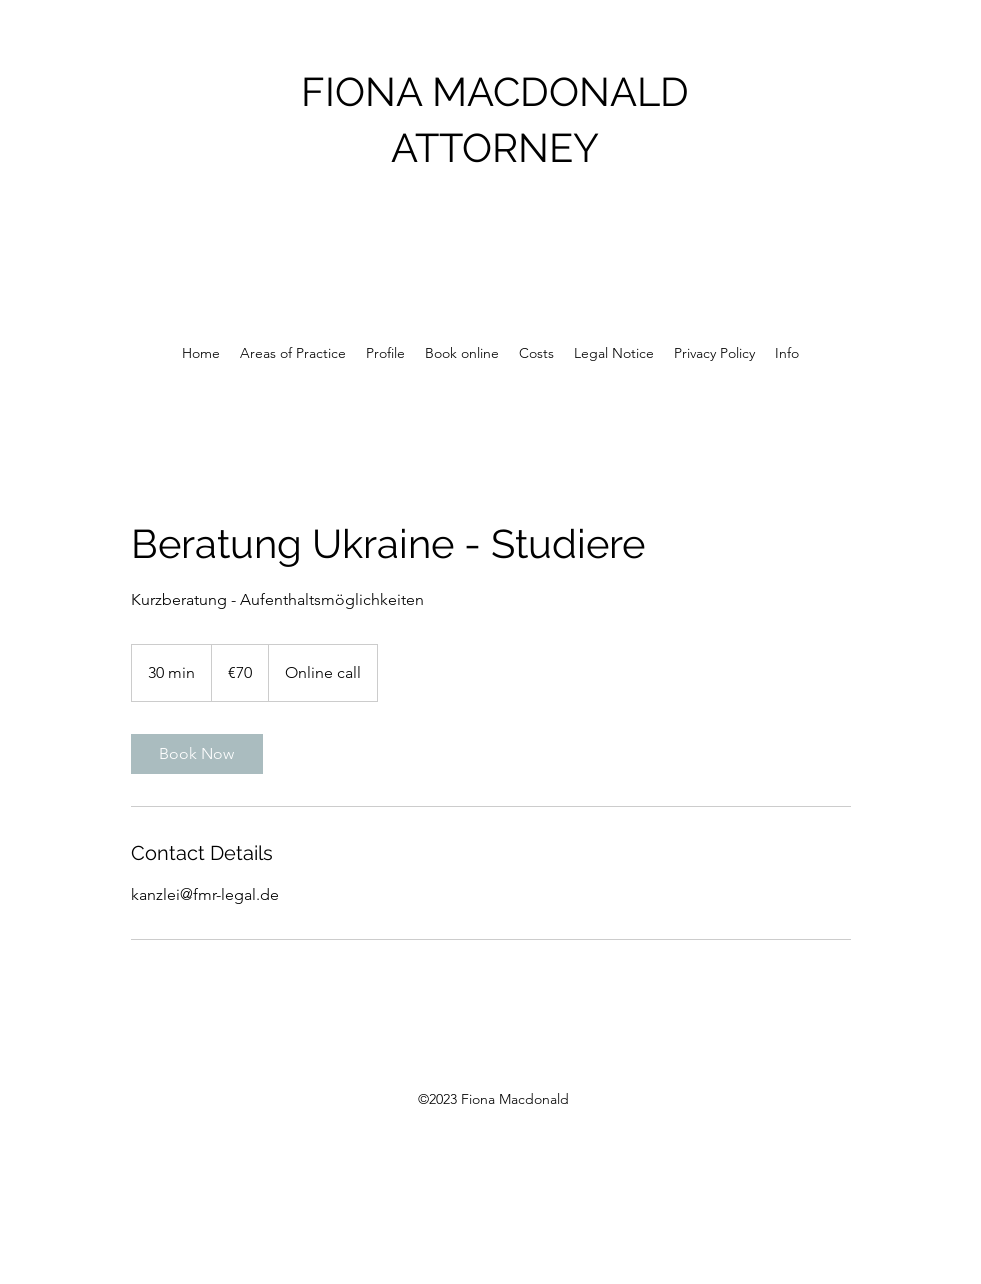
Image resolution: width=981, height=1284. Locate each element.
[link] (197, 754)
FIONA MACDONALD (495, 91)
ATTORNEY (495, 147)
